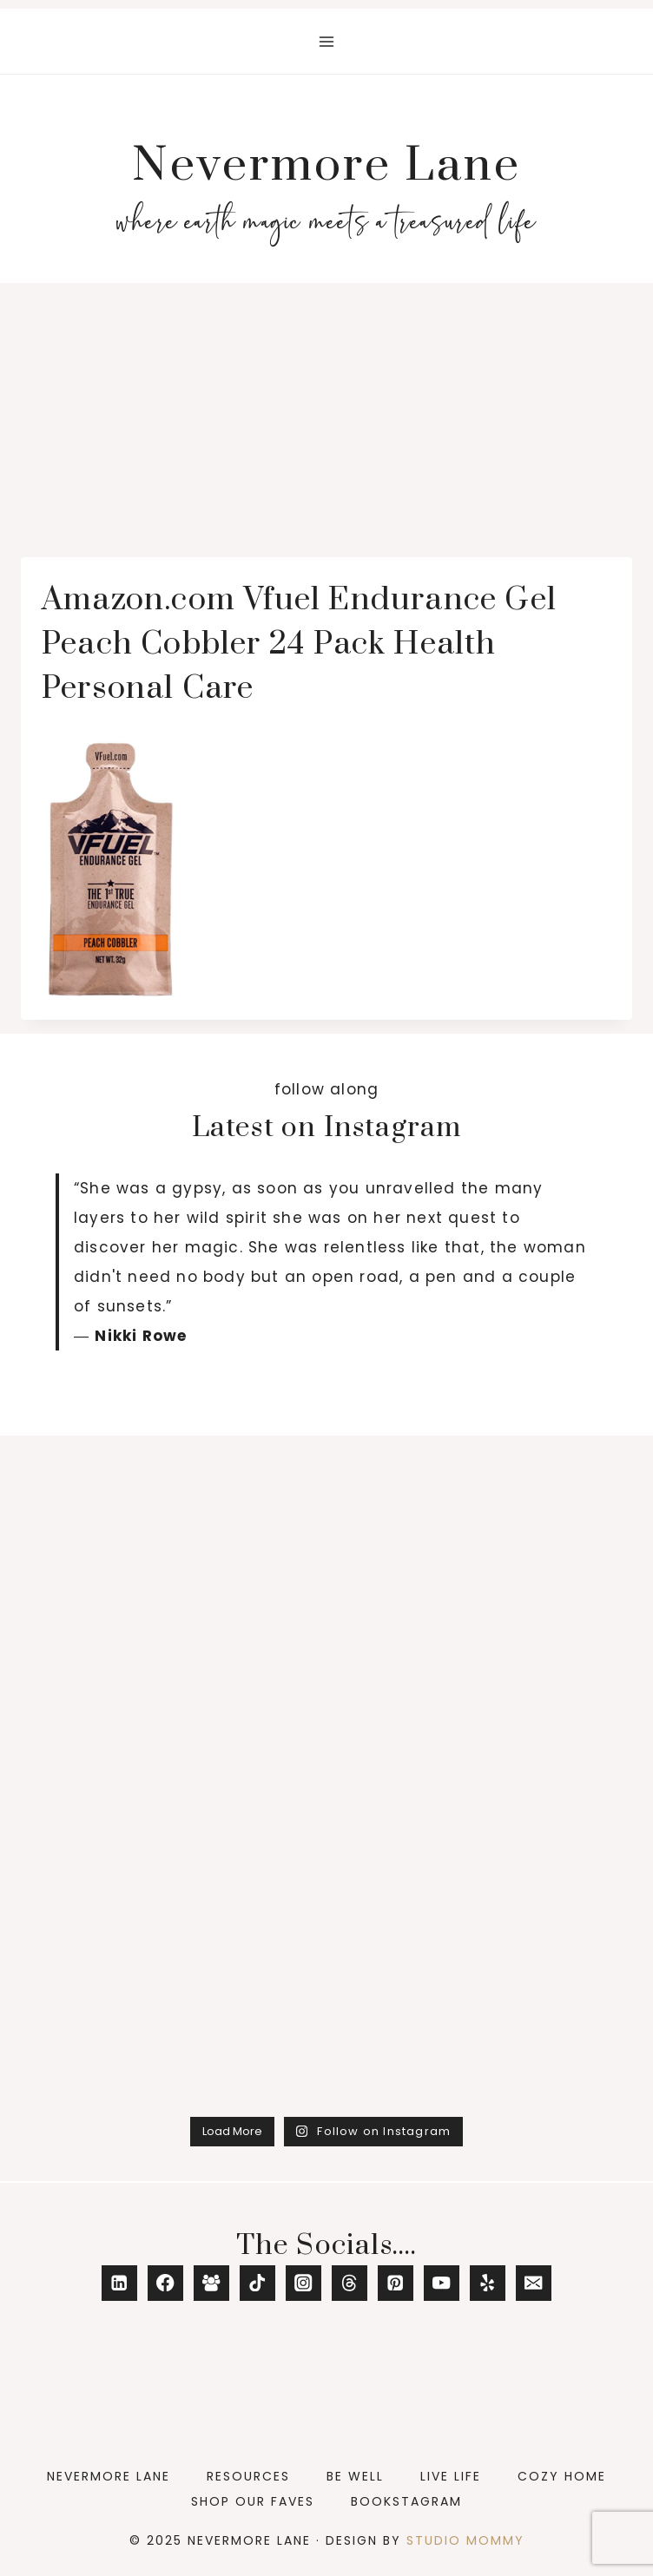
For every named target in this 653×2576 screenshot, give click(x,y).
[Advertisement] (326, 413)
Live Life (450, 2476)
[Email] (533, 2283)
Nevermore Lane (108, 2476)
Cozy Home (562, 2476)
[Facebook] (165, 2283)
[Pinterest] (395, 2283)
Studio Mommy (465, 2540)
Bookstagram (406, 2501)
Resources (248, 2476)
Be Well (355, 2476)
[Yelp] (487, 2283)
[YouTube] (441, 2283)
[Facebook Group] (211, 2283)
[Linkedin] (119, 2283)
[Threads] (349, 2283)
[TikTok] (257, 2283)
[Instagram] (303, 2283)
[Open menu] (327, 41)
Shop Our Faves (252, 2501)
